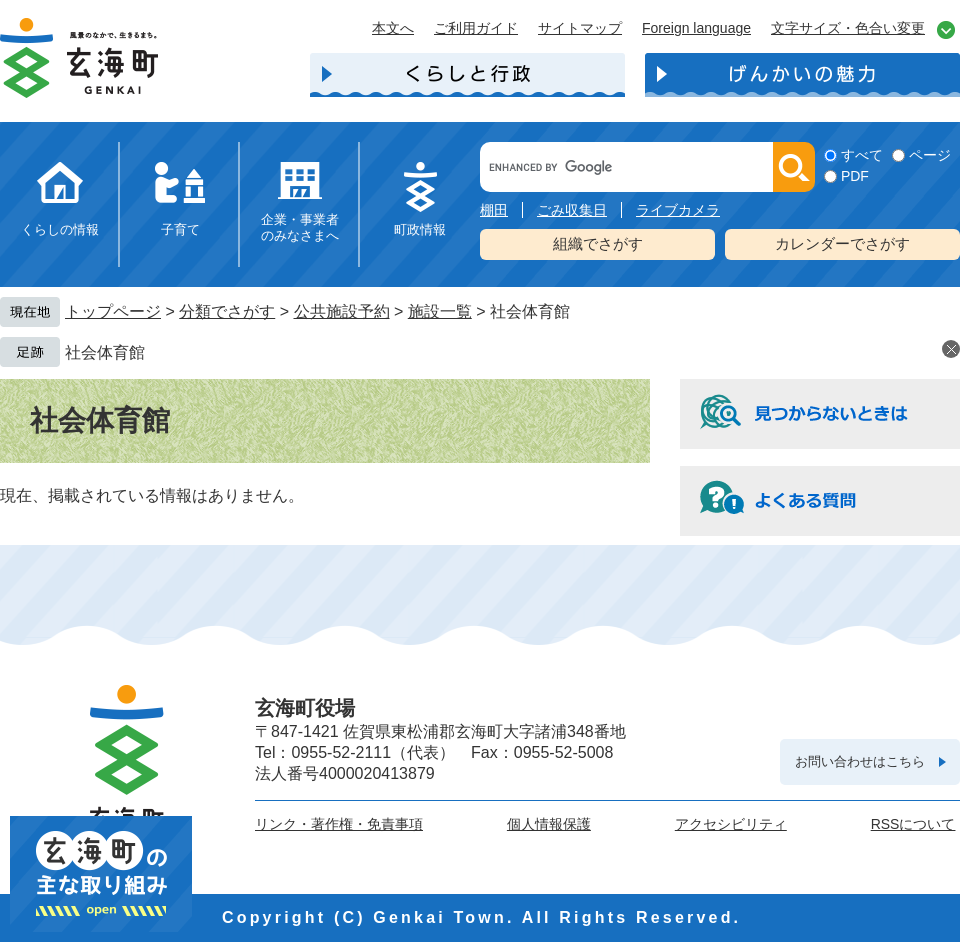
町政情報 (420, 229)
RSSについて (913, 824)
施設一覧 (440, 311)
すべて (862, 155)
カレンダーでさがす (842, 243)
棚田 (494, 210)
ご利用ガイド (476, 28)
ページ (930, 155)
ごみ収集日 (572, 210)
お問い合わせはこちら (860, 761)
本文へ (393, 28)
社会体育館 (105, 352)
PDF (855, 176)
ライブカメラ (678, 210)
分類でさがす (227, 311)
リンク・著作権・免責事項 (339, 824)
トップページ (113, 311)
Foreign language (696, 28)
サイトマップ (580, 28)
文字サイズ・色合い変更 (848, 28)
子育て (180, 229)
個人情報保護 (549, 824)
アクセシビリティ (731, 824)
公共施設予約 (342, 311)
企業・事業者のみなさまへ (300, 227)
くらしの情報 (60, 229)
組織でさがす (598, 243)
